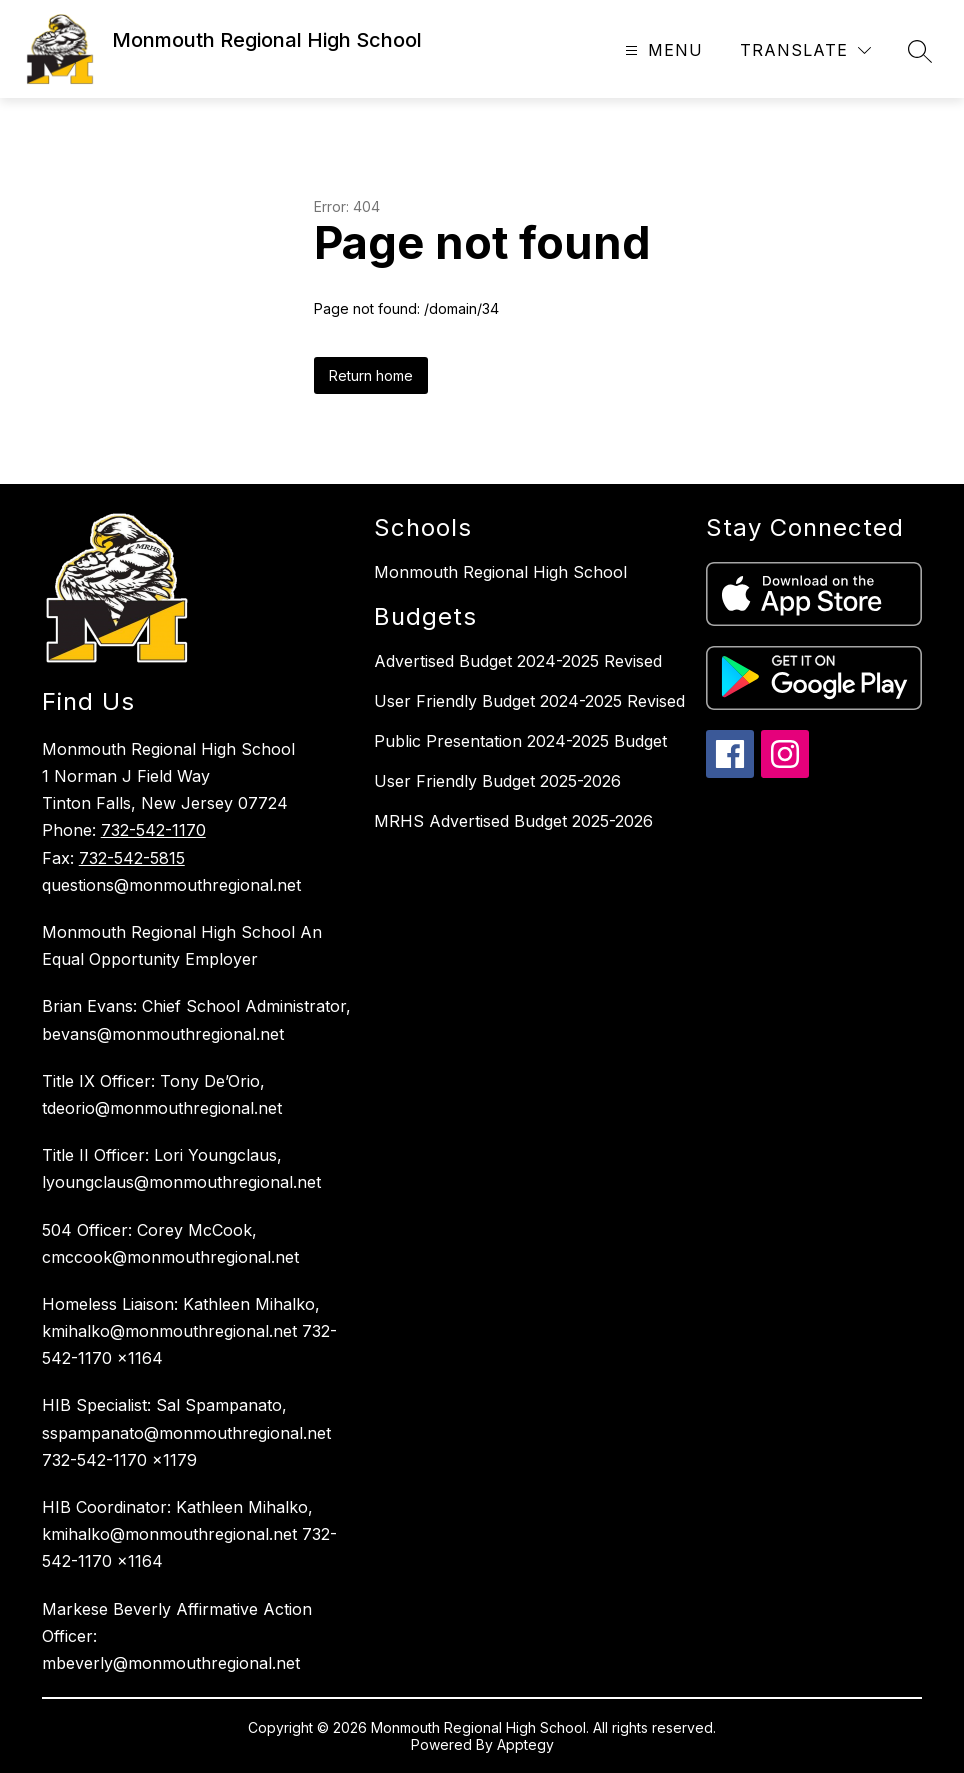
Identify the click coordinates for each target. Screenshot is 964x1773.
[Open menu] (661, 50)
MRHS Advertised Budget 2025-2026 (513, 821)
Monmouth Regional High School (500, 572)
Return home (371, 375)
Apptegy (525, 1744)
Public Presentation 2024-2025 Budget (520, 741)
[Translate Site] (805, 50)
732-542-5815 (132, 858)
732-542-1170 (153, 830)
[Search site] (920, 51)
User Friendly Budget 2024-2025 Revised (529, 701)
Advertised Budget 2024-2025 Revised (518, 661)
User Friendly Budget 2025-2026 (497, 781)
